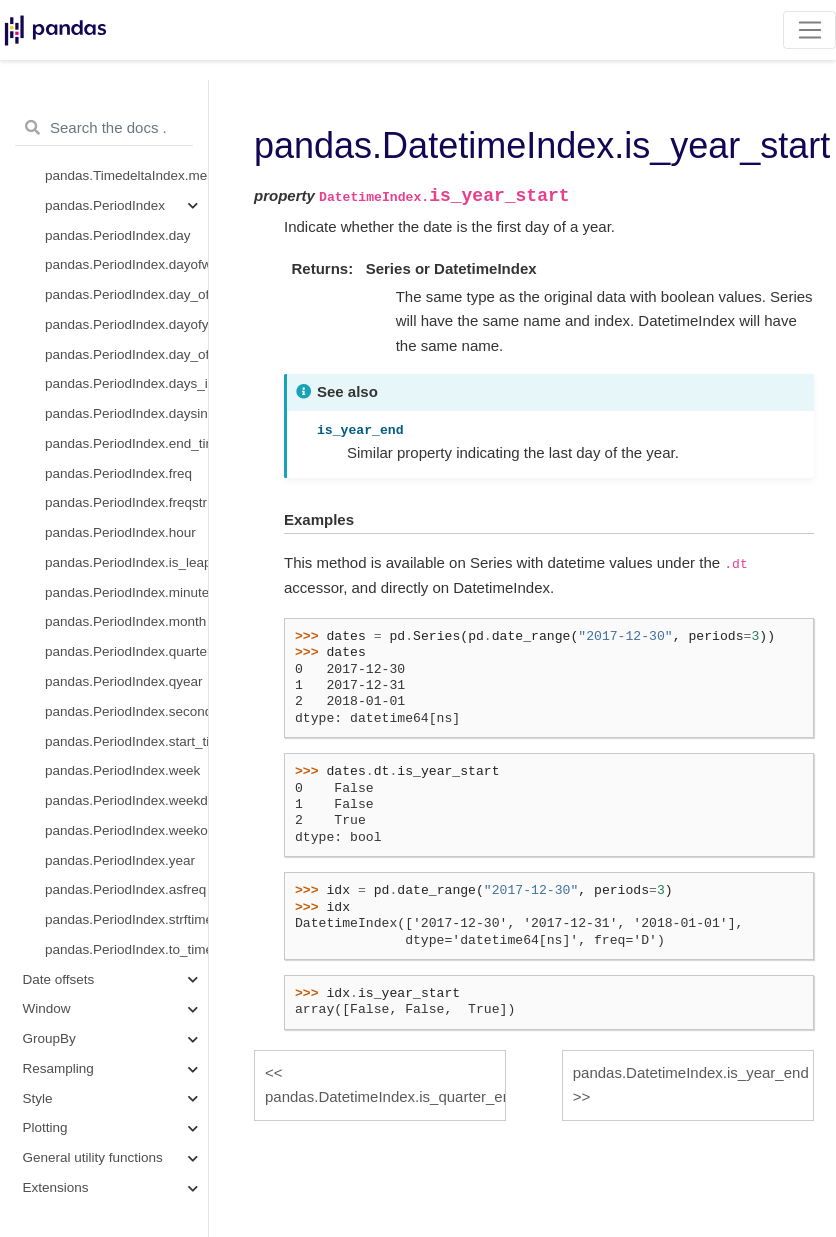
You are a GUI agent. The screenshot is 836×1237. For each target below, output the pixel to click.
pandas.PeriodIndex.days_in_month (126, 383)
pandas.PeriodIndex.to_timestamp (126, 949)
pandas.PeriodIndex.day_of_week (126, 294)
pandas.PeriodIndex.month (125, 621)
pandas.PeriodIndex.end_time (126, 443)
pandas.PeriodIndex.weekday (126, 800)
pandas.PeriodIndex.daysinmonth (126, 413)
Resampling (58, 1068)
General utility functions (93, 1157)
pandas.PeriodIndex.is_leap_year (126, 562)
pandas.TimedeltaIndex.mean (126, 175)
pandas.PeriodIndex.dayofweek (126, 264)
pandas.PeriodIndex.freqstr (126, 502)
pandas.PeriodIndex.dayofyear (126, 324)
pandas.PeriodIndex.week (122, 770)
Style (38, 1098)
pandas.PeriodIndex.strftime (126, 919)
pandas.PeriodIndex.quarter (126, 651)
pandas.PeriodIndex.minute (126, 592)
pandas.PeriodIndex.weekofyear (126, 830)
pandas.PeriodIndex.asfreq (125, 889)
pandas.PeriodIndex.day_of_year (126, 354)
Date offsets (59, 979)
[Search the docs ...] (104, 128)
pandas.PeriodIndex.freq (118, 473)
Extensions (56, 1187)
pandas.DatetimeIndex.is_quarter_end (385, 1096)
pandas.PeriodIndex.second (126, 711)
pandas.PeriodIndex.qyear (124, 681)
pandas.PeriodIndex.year (120, 860)
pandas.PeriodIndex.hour (120, 532)
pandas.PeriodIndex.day (118, 235)
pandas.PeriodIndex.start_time (126, 741)
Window (47, 1008)
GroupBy (49, 1038)
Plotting (45, 1127)
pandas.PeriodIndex (105, 205)
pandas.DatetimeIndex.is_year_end (691, 1072)
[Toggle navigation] (809, 30)
